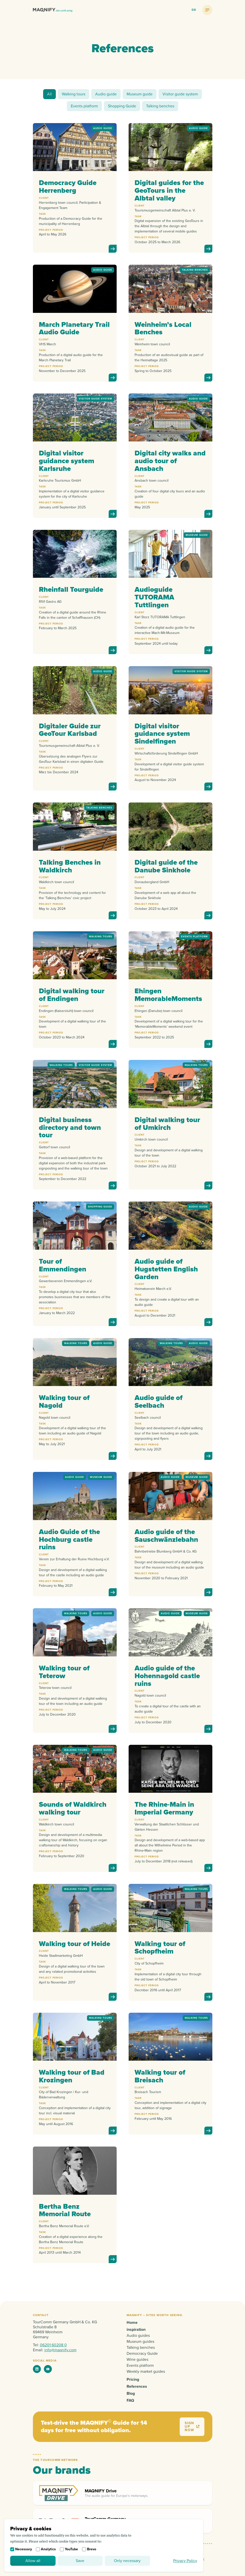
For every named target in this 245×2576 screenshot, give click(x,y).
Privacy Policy (185, 2560)
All (49, 94)
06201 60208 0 (53, 2345)
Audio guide (106, 94)
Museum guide (140, 94)
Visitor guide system (180, 94)
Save (80, 2560)
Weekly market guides (146, 2371)
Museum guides (140, 2341)
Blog (131, 2393)
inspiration (136, 2329)
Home (132, 2322)
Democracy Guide (142, 2353)
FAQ (130, 2400)
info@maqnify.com (60, 2350)
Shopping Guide (122, 106)
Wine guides (137, 2359)
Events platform (84, 106)
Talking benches (160, 106)
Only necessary (127, 2560)
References (137, 2386)
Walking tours (73, 94)
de (194, 10)
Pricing (133, 2379)
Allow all (32, 2560)
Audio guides (138, 2335)
